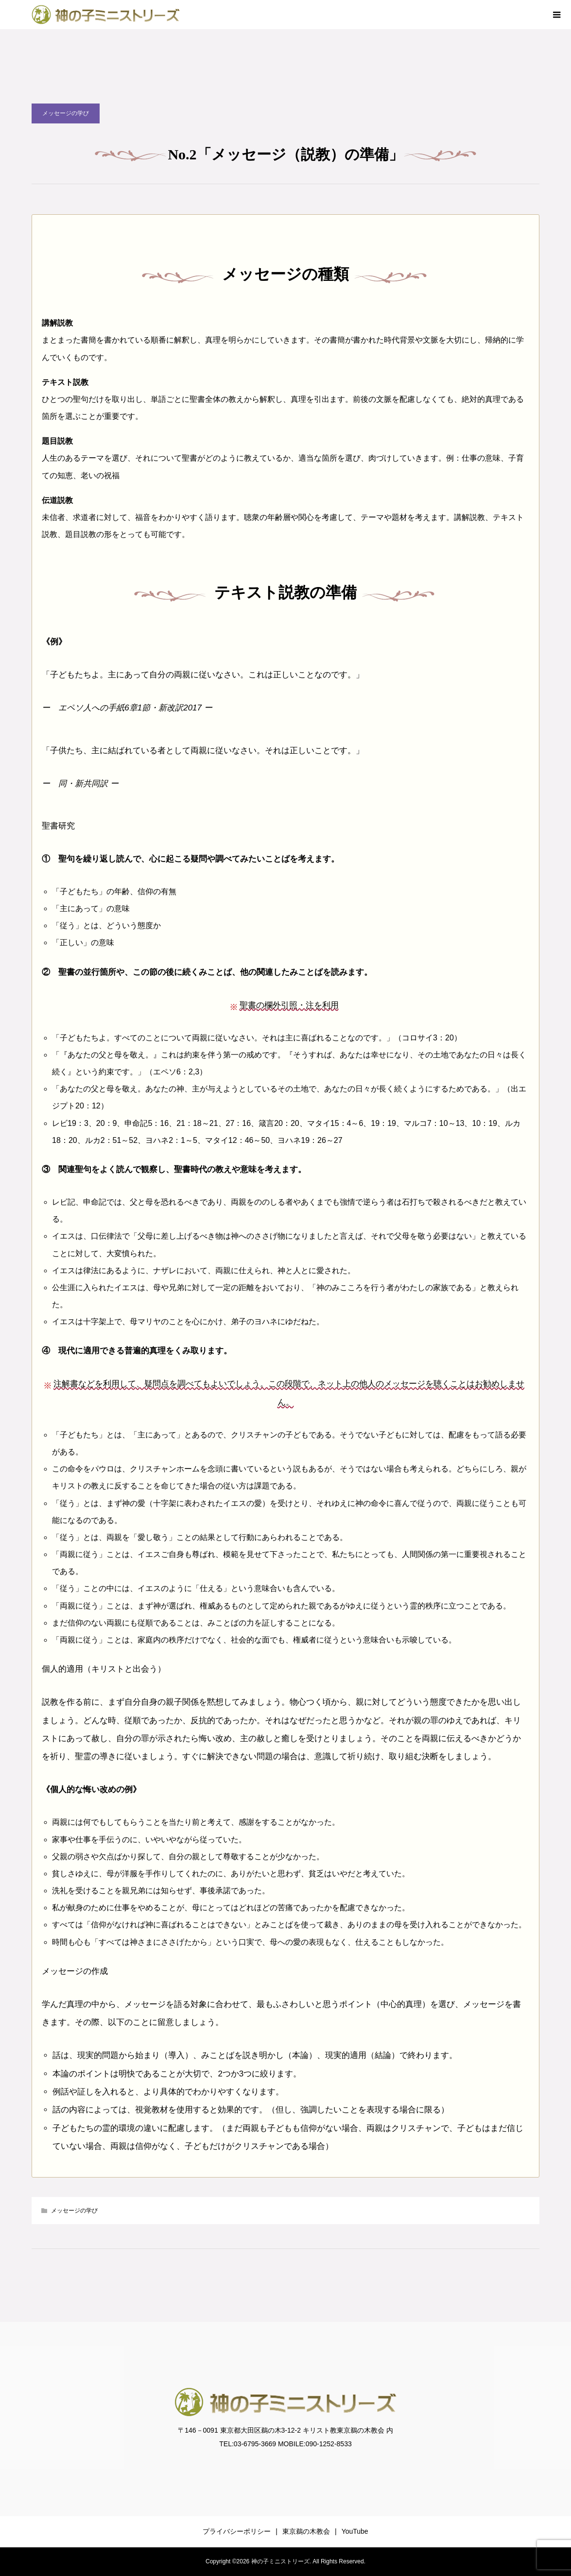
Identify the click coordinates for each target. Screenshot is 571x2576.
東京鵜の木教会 (306, 2531)
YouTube (355, 2531)
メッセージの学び (65, 113)
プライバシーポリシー (237, 2531)
